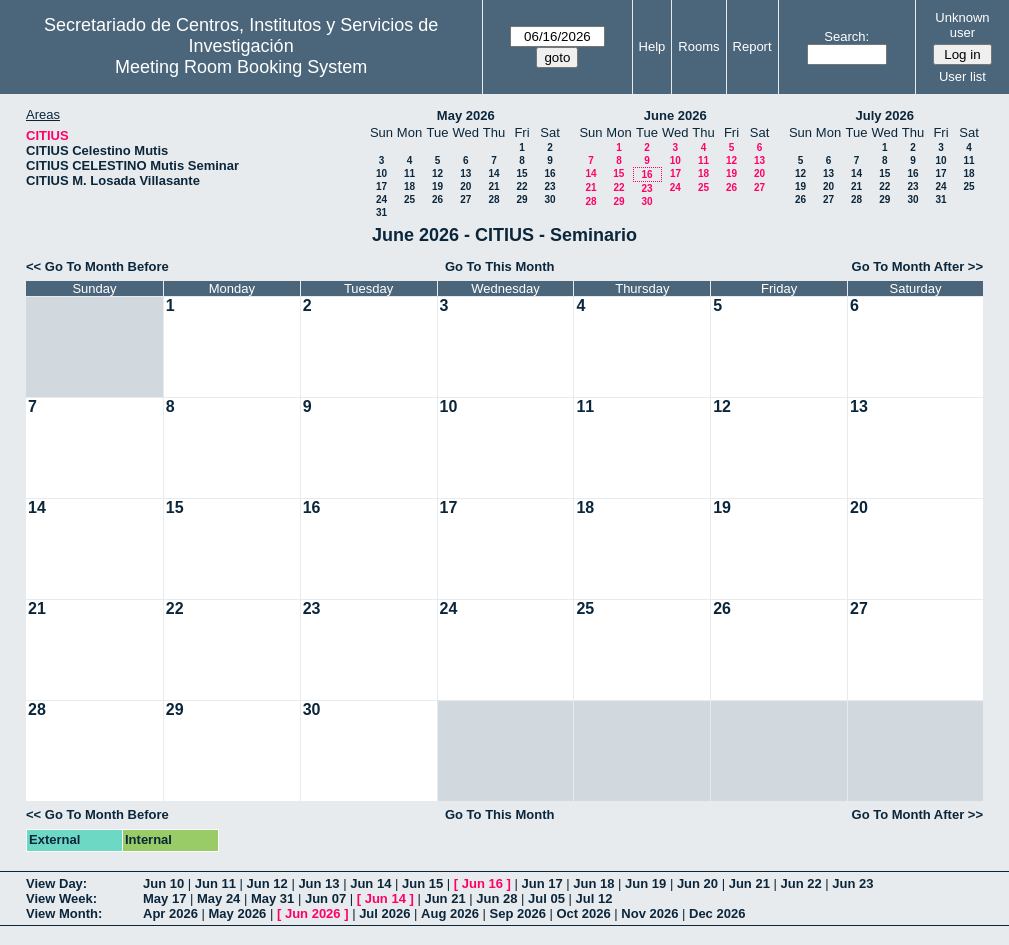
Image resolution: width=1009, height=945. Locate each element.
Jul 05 (546, 898)
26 (437, 199)
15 (521, 173)
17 (381, 186)
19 (437, 186)
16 (549, 173)
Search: (846, 36)
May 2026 (466, 115)
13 (465, 173)
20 (465, 186)
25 (409, 199)
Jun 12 (267, 883)
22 (521, 186)
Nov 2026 (649, 913)
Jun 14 (370, 883)
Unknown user (962, 25)
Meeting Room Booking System (241, 67)
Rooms (698, 46)
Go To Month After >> (917, 266)
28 (493, 199)
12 (437, 173)
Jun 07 (325, 898)
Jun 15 (422, 883)
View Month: (64, 913)
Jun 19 (645, 883)
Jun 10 (163, 883)
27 (465, 199)
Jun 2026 (313, 913)
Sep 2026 (518, 913)
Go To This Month (500, 266)
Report (752, 46)
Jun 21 (749, 883)
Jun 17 (541, 883)
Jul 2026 (384, 913)
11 (409, 173)
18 (409, 186)
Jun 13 (318, 883)
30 (549, 199)
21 (493, 186)
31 (381, 212)
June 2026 (675, 115)
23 (549, 186)
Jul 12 (594, 898)
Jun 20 (697, 883)
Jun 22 (800, 883)
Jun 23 (852, 883)
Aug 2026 (450, 913)
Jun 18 (593, 883)
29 (521, 199)
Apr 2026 (170, 913)
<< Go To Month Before (97, 266)
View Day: (56, 883)
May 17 (164, 898)
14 (493, 173)
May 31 (272, 898)
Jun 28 (496, 898)
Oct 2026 (583, 913)
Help (652, 46)
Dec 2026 (717, 913)
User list (962, 76)
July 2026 (884, 115)
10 (381, 173)
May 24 (218, 898)
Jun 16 (482, 883)
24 (381, 199)
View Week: (61, 898)
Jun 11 (215, 883)
